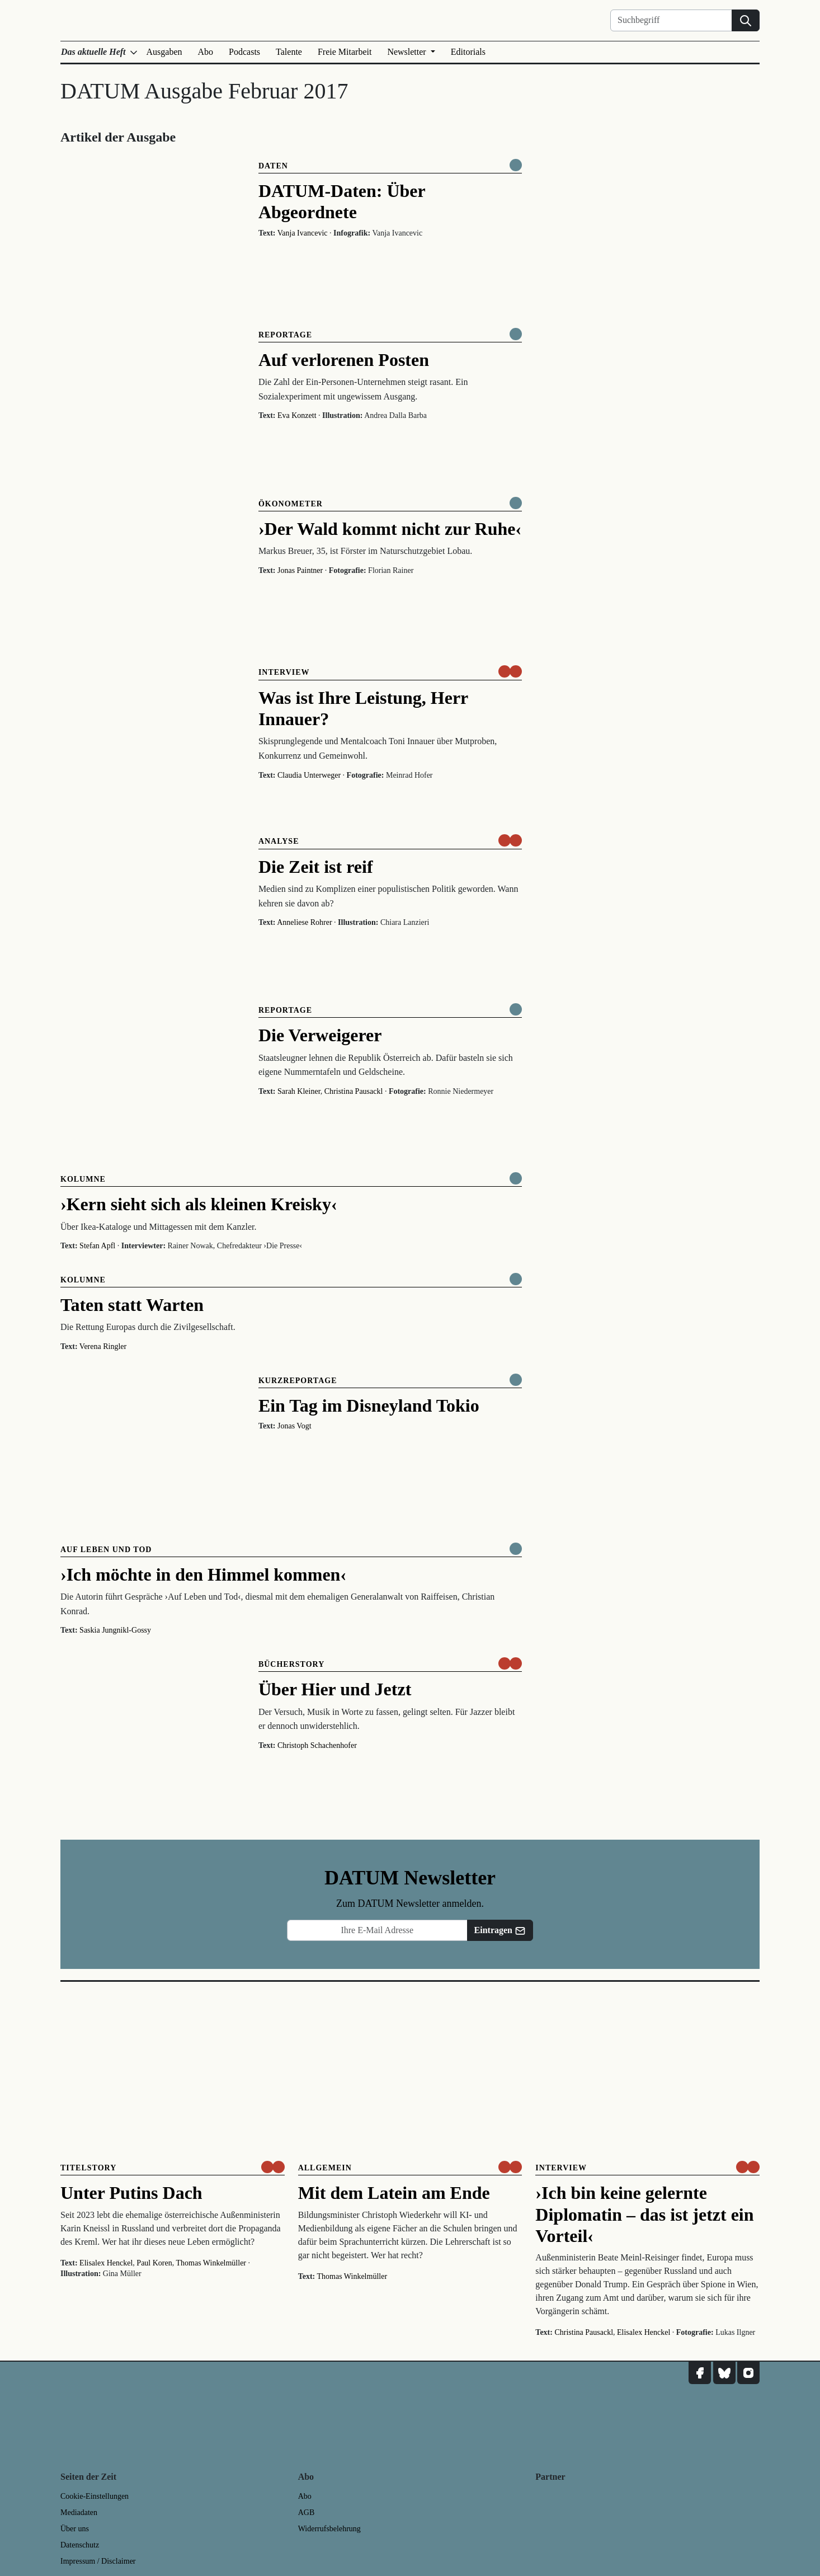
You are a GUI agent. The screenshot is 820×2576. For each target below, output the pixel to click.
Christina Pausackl (353, 1091)
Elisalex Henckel (106, 2263)
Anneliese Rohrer (304, 922)
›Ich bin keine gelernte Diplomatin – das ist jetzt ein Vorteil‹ (644, 2214)
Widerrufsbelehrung (329, 2529)
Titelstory (88, 2168)
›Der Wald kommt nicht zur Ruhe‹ (389, 529)
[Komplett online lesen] (516, 165)
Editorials (468, 52)
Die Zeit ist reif (315, 867)
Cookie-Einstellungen (94, 2496)
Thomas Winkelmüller (211, 2263)
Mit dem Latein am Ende (394, 2193)
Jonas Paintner (300, 570)
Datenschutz (79, 2545)
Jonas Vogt (294, 1426)
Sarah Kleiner (299, 1091)
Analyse (278, 841)
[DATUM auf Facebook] (700, 2373)
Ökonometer (290, 504)
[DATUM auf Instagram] (748, 2373)
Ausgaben (164, 52)
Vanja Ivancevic (302, 233)
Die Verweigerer (320, 1035)
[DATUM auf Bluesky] (724, 2373)
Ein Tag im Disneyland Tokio (368, 1405)
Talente (289, 52)
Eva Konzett (297, 415)
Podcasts (244, 52)
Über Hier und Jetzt (334, 1689)
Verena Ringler (102, 1346)
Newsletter (407, 52)
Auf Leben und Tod (106, 1549)
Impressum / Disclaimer (98, 2561)
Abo (206, 52)
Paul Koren (154, 2263)
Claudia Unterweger (309, 775)
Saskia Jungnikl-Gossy (115, 1630)
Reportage (285, 335)
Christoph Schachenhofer (317, 1745)
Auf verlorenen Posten (343, 360)
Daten (273, 166)
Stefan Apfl (97, 1246)
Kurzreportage (297, 1380)
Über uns (74, 2529)
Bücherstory (291, 1664)
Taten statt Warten (132, 1305)
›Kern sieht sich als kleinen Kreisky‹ (198, 1204)
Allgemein (325, 2168)
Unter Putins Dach (131, 2193)
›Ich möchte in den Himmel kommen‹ (203, 1574)
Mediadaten (78, 2512)
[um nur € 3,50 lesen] (510, 671)
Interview (284, 672)
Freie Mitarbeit (344, 52)
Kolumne (83, 1179)
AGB (306, 2512)
